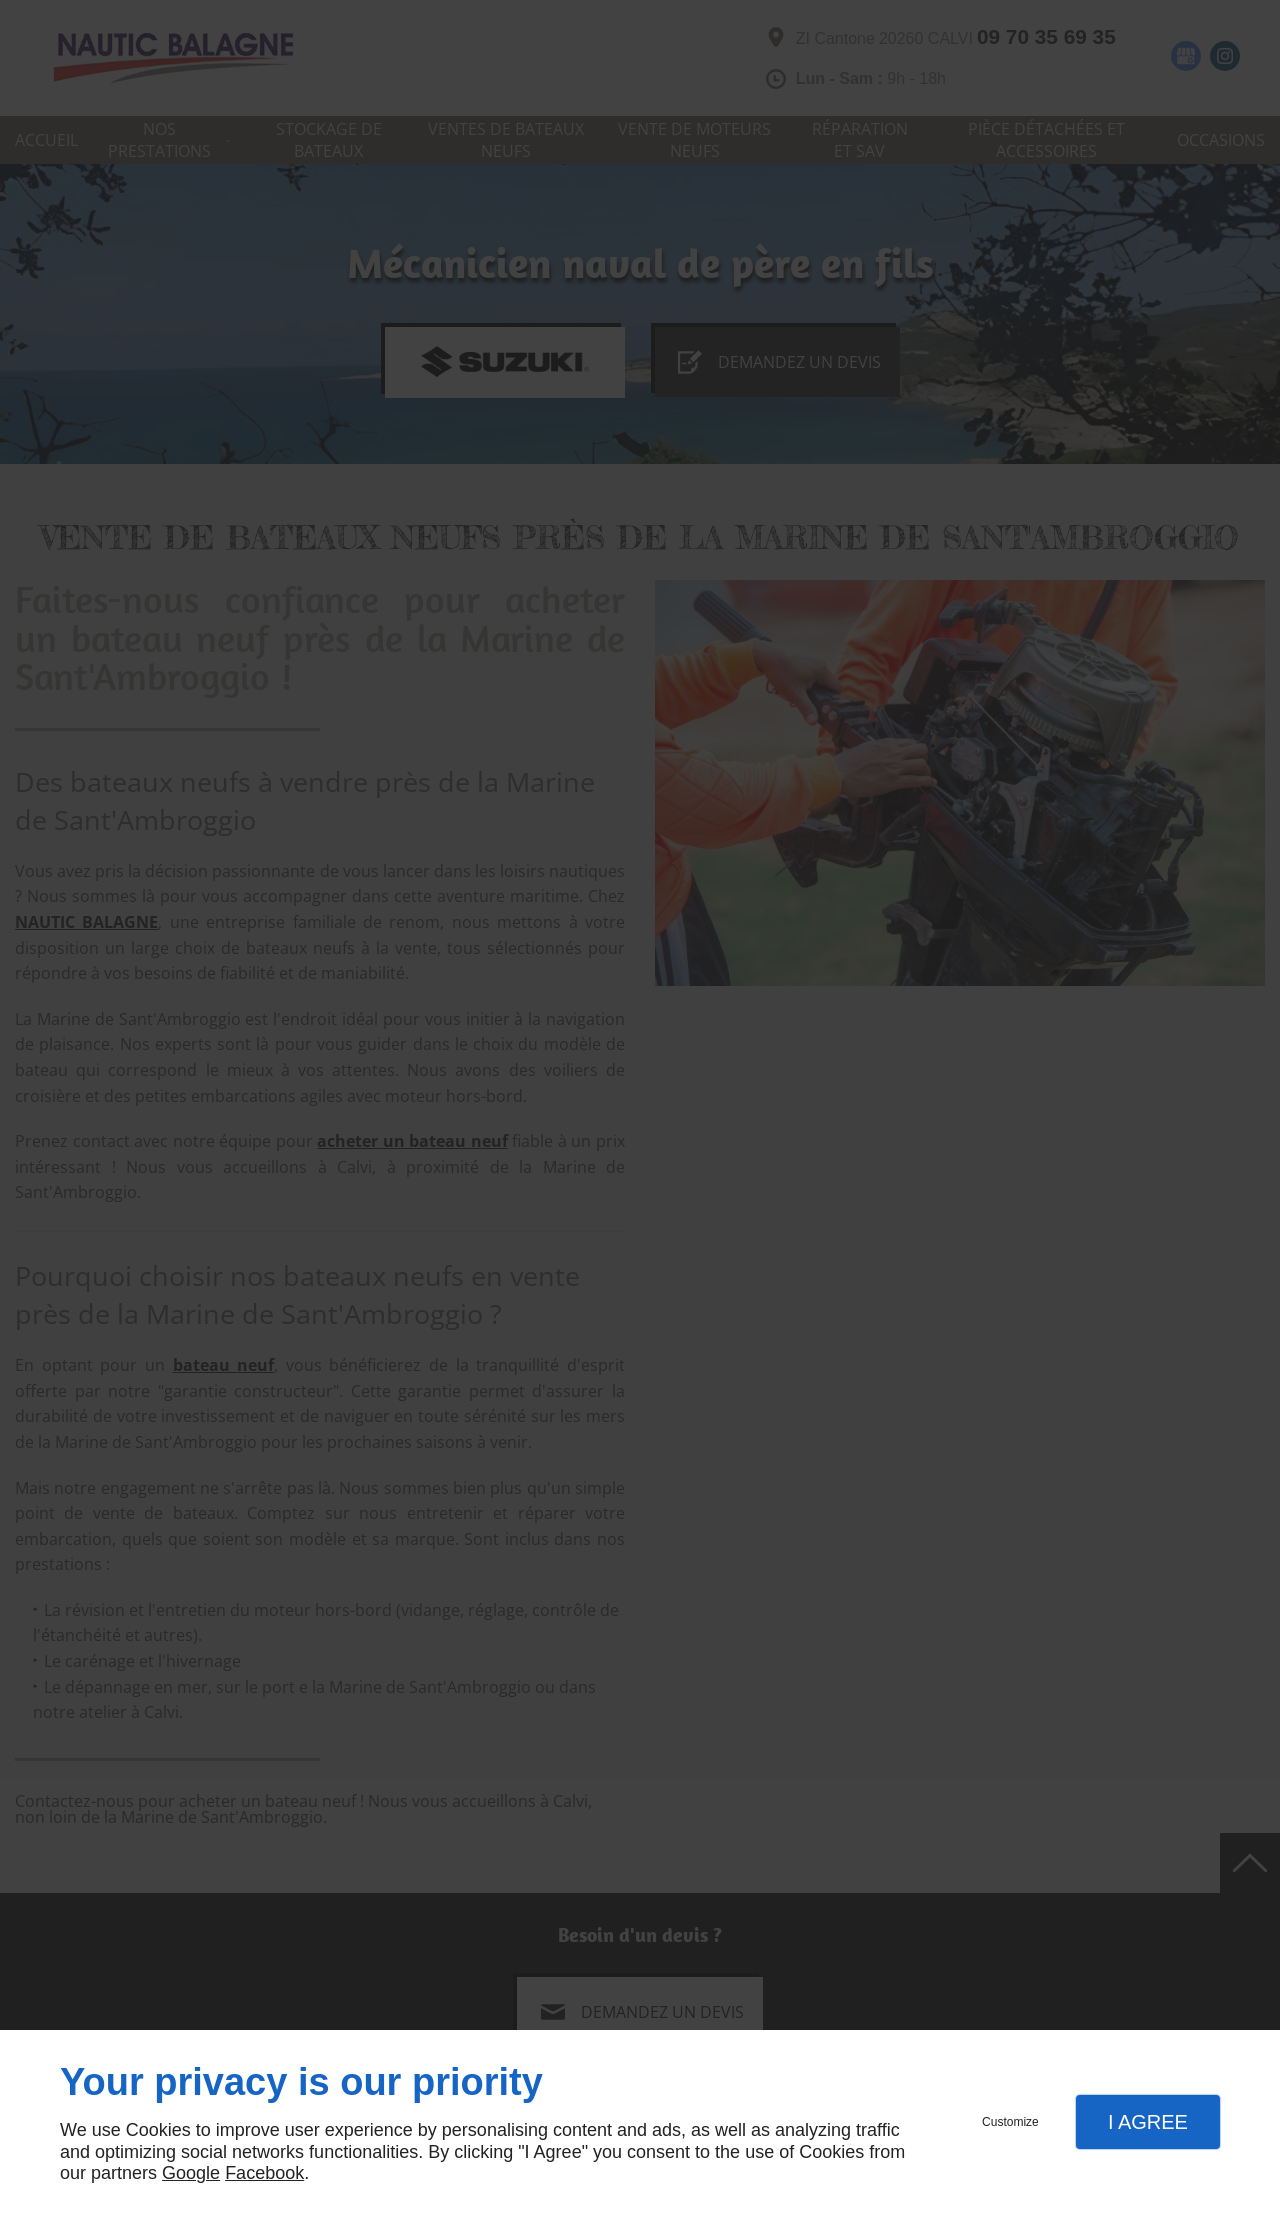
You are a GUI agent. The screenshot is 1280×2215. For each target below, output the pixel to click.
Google (191, 2173)
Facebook (264, 2173)
